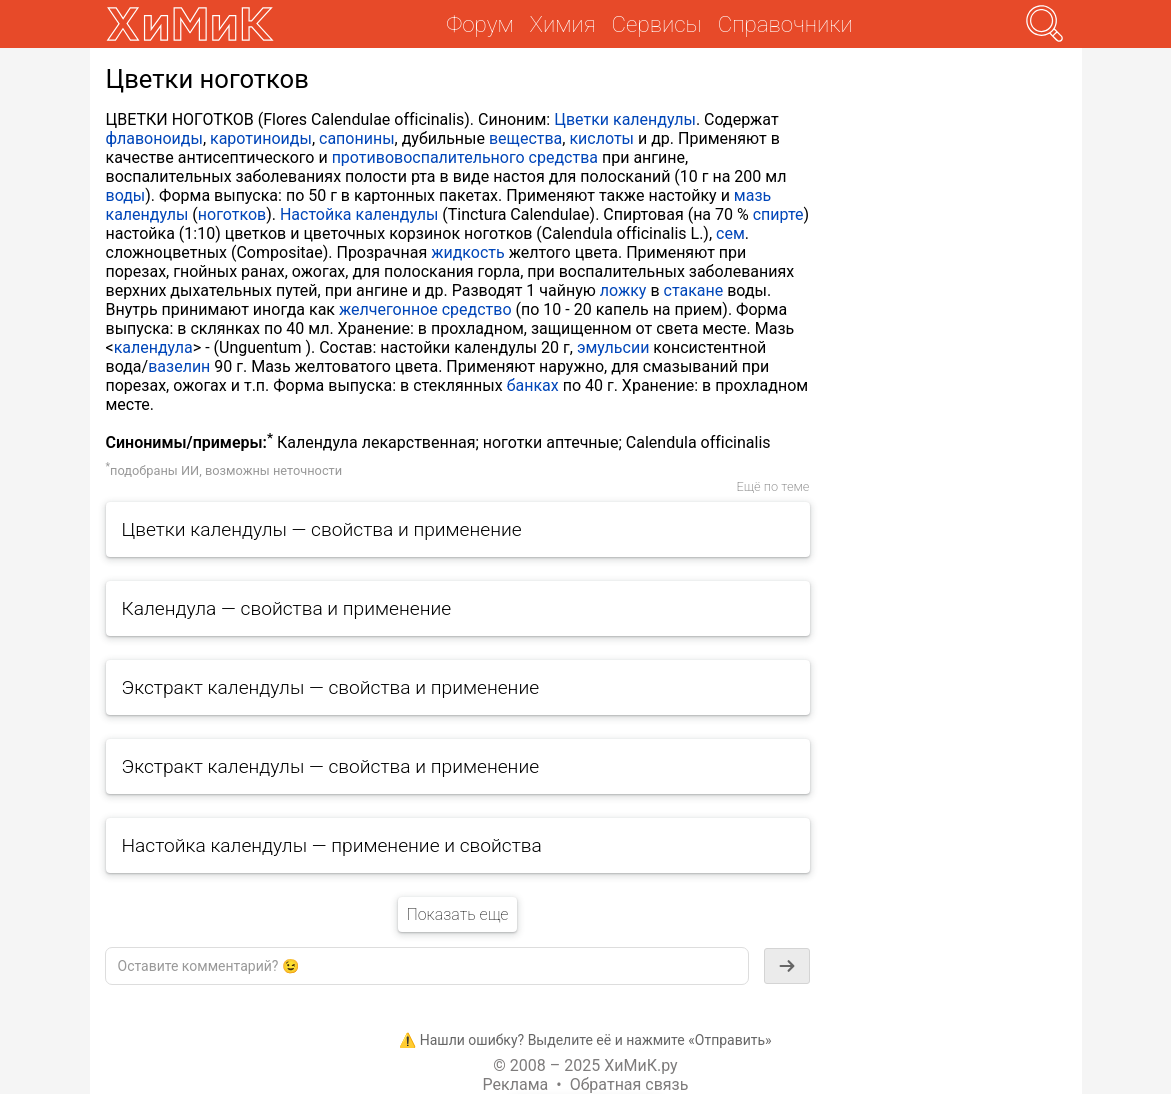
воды (126, 195)
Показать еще (457, 914)
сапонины (357, 138)
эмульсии (613, 347)
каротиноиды (261, 138)
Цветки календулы (625, 119)
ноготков (232, 214)
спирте (778, 214)
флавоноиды (154, 138)
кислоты (601, 138)
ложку (623, 290)
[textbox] (427, 966)
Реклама (516, 1084)
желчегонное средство (425, 309)
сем (730, 233)
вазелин (179, 366)
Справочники (785, 24)
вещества (525, 138)
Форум (479, 24)
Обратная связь (629, 1084)
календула (153, 347)
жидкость (468, 252)
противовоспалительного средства (465, 157)
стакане (694, 290)
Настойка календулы (359, 214)
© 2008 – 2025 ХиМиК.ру (585, 1065)
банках (533, 385)
